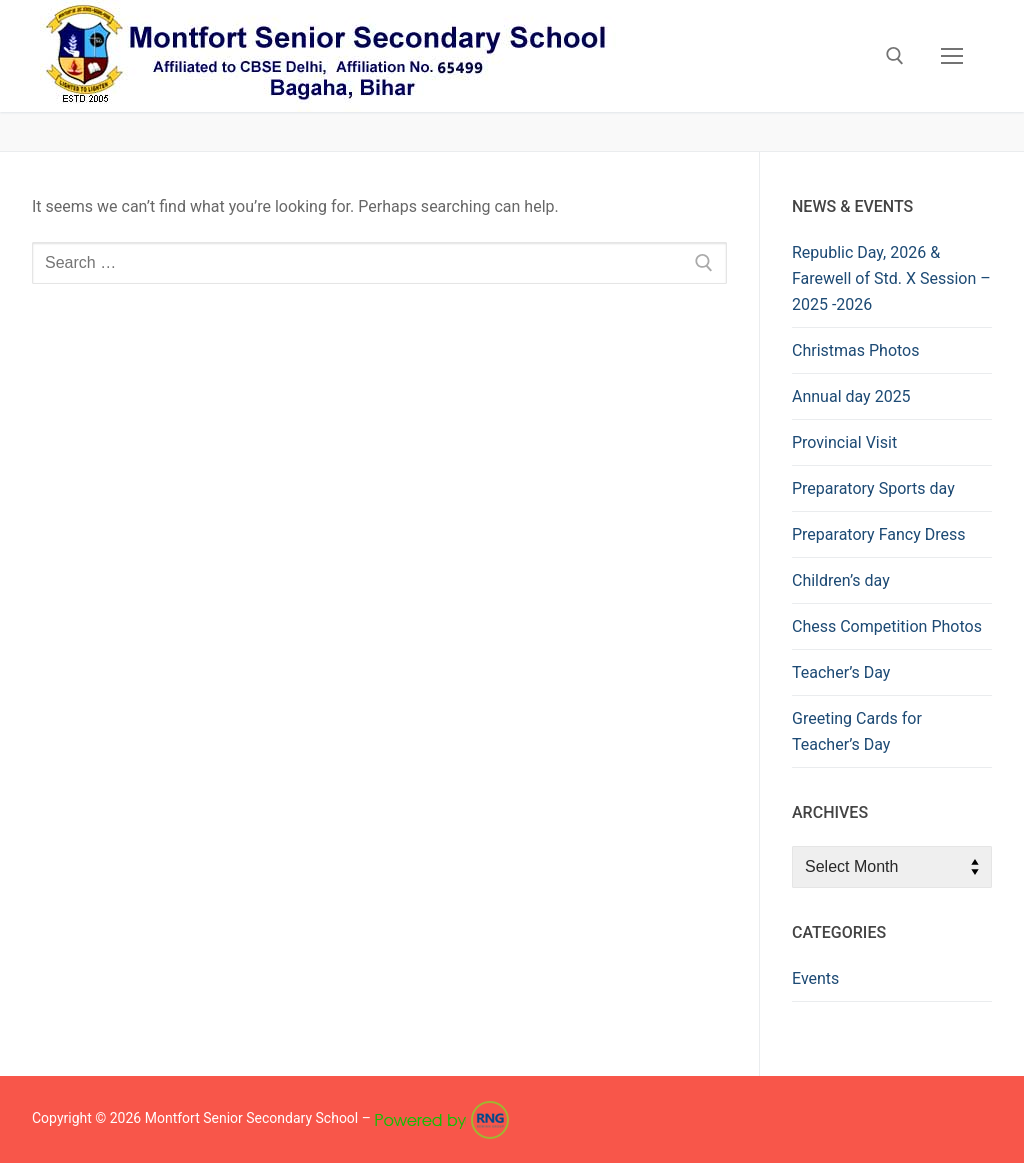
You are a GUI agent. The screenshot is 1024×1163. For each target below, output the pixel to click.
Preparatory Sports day (873, 488)
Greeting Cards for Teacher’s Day (857, 731)
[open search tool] (895, 56)
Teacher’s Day (841, 672)
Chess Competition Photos (887, 626)
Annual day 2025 (851, 396)
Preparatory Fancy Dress (878, 534)
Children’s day (841, 580)
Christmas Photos (855, 350)
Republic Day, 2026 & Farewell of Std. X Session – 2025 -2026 (891, 278)
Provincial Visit (844, 442)
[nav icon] (952, 56)
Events (815, 978)
